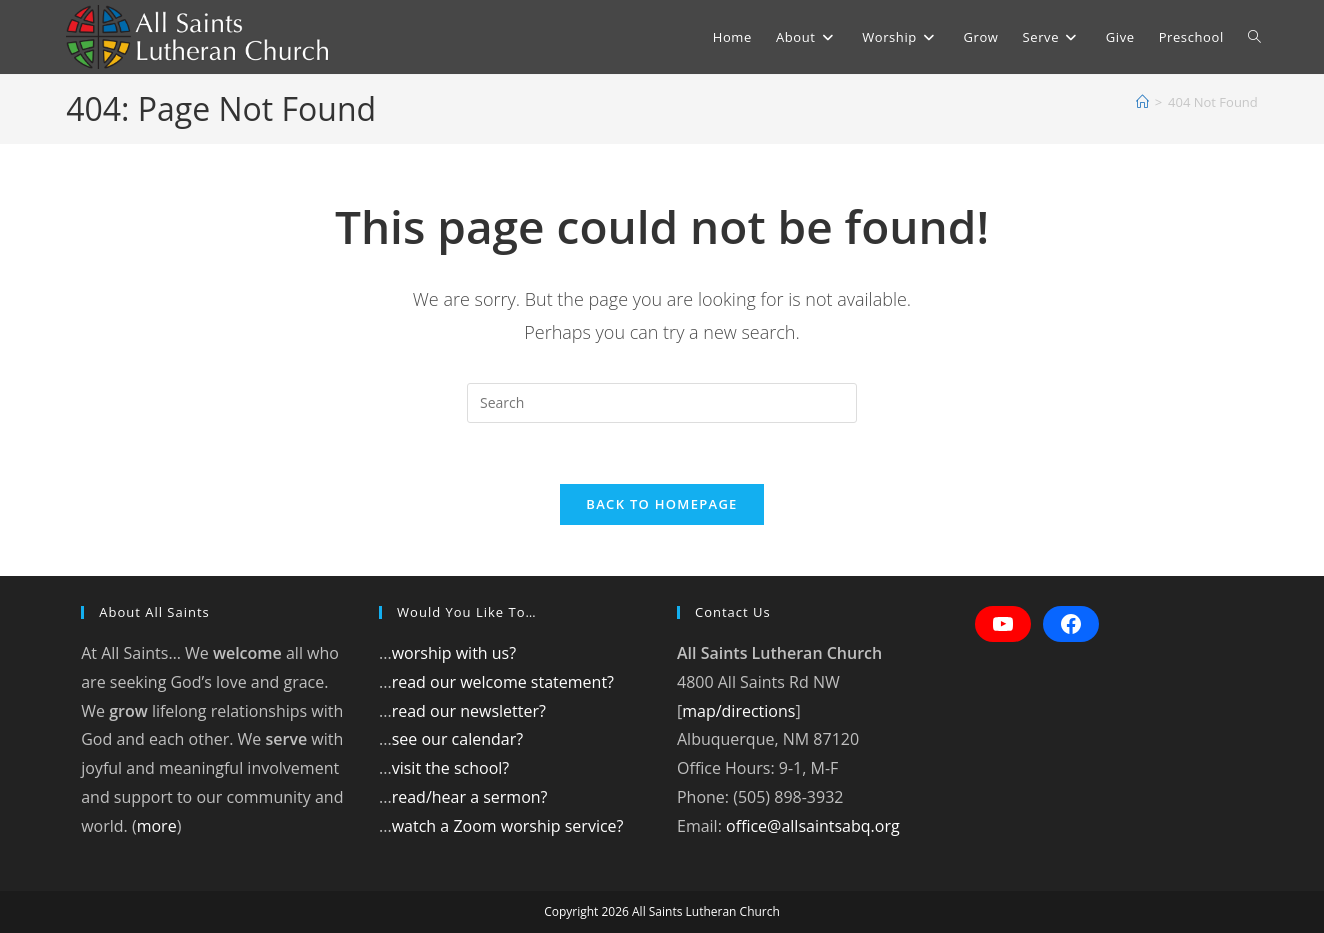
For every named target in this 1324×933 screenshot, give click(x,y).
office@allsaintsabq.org (813, 826)
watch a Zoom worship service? (508, 826)
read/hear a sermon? (470, 797)
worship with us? (454, 653)
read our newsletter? (469, 711)
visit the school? (451, 768)
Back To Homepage (661, 504)
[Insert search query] (662, 403)
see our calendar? (457, 739)
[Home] (1142, 102)
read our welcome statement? (503, 682)
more (157, 826)
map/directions (738, 711)
